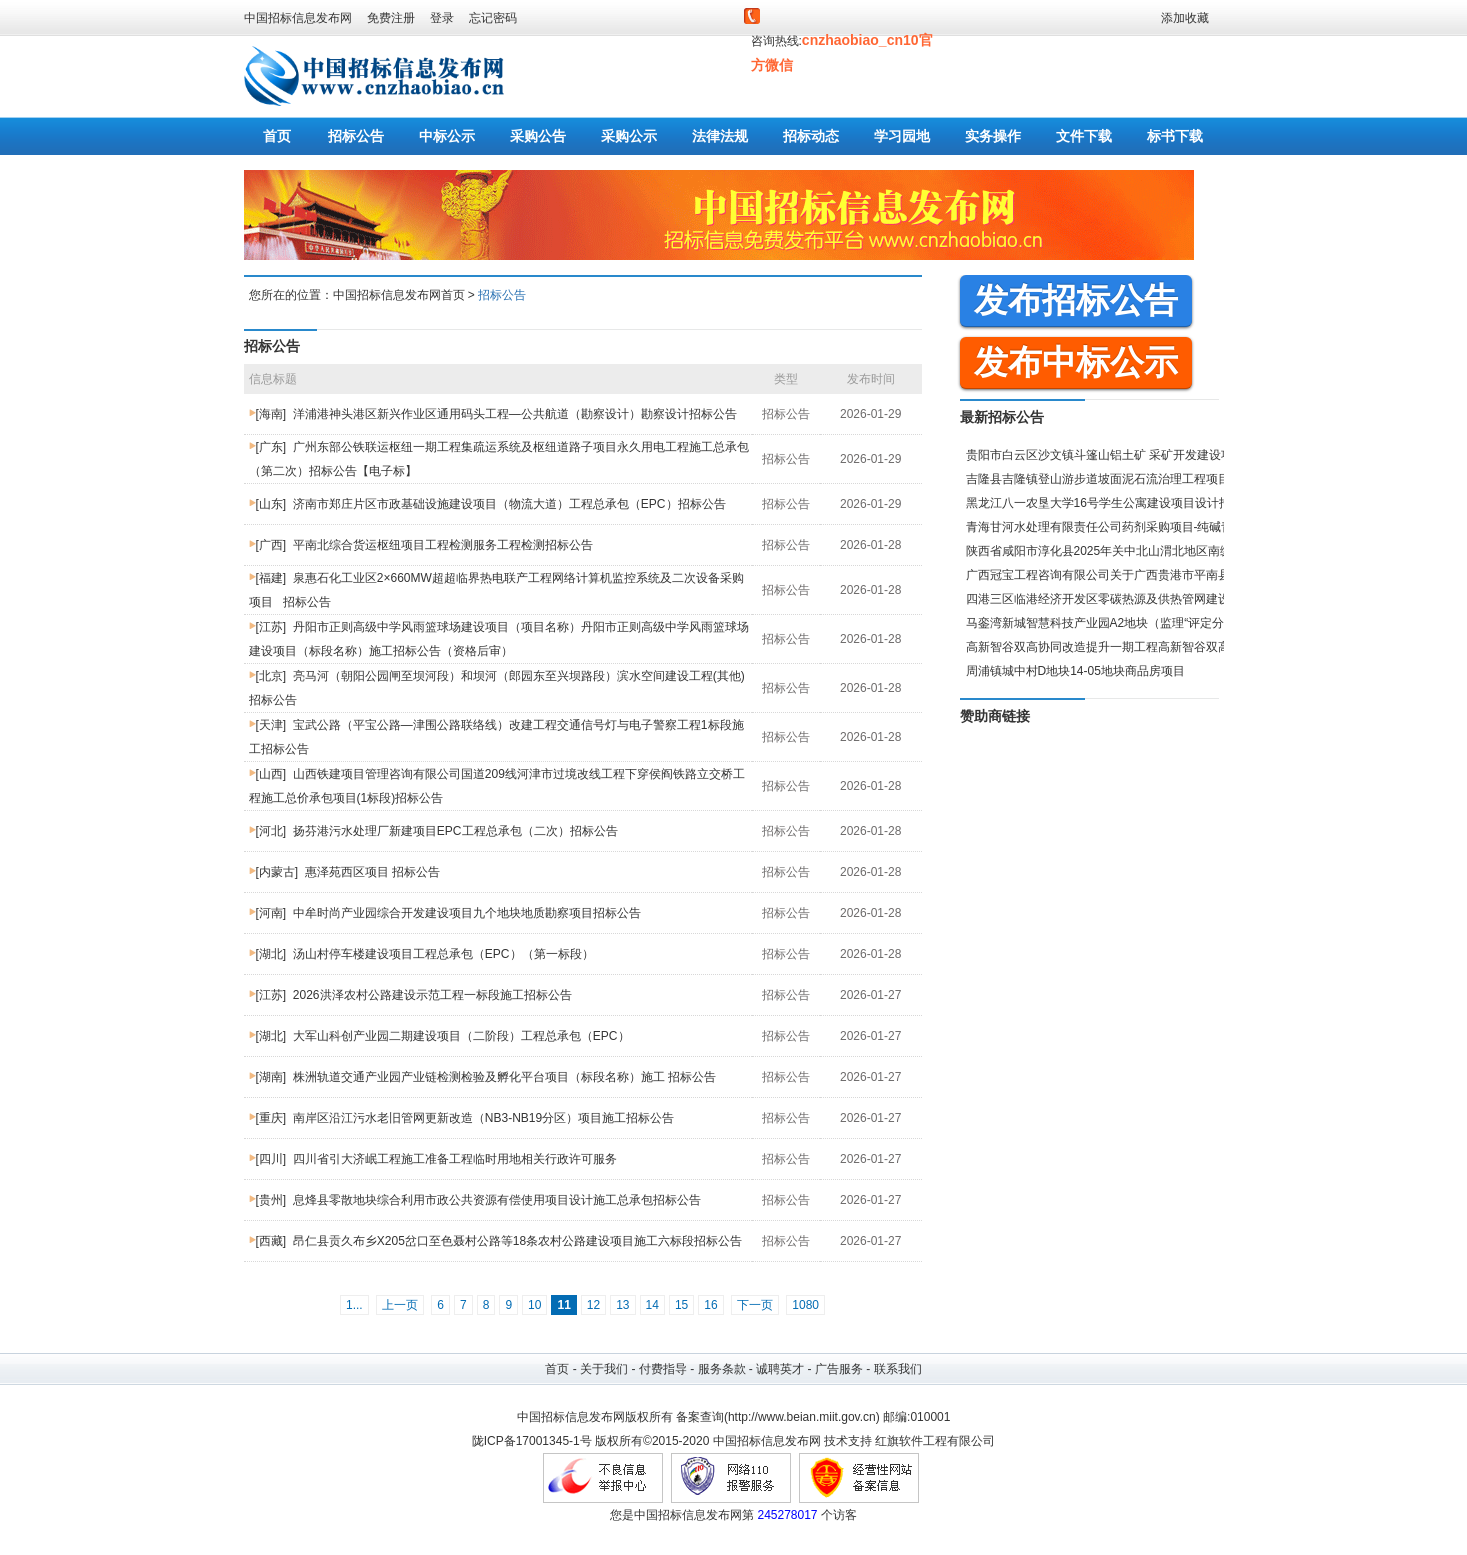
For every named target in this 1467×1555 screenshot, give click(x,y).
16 (710, 1305)
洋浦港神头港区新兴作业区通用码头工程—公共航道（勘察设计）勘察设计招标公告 (515, 414)
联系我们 (898, 1369)
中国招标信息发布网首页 (399, 295)
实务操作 (993, 136)
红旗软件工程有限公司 (935, 1441)
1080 (805, 1305)
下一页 (755, 1305)
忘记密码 (493, 18)
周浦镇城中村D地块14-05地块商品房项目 (1075, 671)
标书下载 (1175, 136)
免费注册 (391, 18)
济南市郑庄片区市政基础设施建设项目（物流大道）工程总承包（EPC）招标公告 (509, 504)
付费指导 (663, 1369)
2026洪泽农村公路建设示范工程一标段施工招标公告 (432, 995)
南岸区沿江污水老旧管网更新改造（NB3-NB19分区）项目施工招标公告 (483, 1118)
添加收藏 (1185, 18)
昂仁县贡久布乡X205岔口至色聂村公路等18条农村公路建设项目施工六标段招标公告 (517, 1241)
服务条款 (722, 1369)
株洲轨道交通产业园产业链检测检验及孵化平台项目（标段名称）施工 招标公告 (504, 1077)
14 (652, 1305)
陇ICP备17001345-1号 (532, 1441)
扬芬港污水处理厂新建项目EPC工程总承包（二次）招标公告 (455, 831)
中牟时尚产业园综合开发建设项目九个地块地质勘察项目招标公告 (467, 913)
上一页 (400, 1305)
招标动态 (811, 136)
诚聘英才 (780, 1369)
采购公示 (629, 136)
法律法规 (720, 136)
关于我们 (604, 1369)
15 (681, 1305)
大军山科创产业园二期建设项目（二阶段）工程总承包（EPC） (461, 1036)
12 (593, 1305)
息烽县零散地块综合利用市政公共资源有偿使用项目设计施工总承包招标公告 (497, 1200)
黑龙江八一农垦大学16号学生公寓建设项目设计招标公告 (1116, 503)
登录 (442, 18)
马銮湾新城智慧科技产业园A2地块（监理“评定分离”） (1109, 623)
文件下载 (1084, 136)
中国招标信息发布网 (298, 18)
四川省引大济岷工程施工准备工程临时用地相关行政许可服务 (455, 1159)
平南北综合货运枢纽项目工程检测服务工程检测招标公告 (443, 545)
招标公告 (356, 136)
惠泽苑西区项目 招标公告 (372, 872)
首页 (277, 136)
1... (354, 1305)
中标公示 (447, 136)
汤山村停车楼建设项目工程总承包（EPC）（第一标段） (443, 954)
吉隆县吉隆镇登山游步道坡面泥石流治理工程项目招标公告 (1122, 479)
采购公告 (538, 136)
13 (622, 1305)
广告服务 (839, 1369)
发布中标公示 (1076, 362)
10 (534, 1305)
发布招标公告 (1076, 300)
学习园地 (902, 136)
